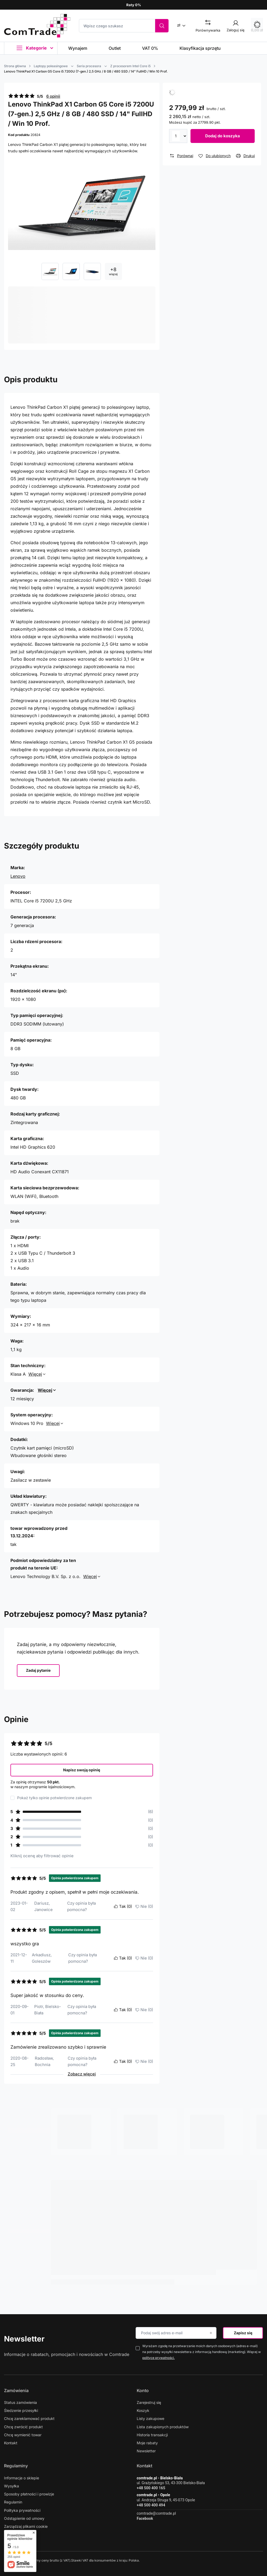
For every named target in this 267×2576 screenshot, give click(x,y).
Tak (123, 1906)
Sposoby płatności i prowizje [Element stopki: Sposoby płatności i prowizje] (29, 2494)
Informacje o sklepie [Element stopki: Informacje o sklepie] (21, 2478)
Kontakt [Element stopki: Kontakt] (10, 2443)
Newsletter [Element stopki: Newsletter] (146, 2451)
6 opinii (53, 96)
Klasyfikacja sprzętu (200, 48)
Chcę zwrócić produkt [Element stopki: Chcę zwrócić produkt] (23, 2426)
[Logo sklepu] (37, 25)
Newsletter (24, 2338)
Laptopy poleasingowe (51, 66)
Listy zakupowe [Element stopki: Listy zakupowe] (150, 2418)
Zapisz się (243, 2333)
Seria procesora (89, 66)
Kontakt (144, 2465)
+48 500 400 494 (151, 2505)
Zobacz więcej (82, 2073)
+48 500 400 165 (151, 2488)
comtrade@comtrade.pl (156, 2513)
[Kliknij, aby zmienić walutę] (183, 25)
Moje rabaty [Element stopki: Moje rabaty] (147, 2443)
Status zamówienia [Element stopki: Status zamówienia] (20, 2402)
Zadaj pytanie (38, 1670)
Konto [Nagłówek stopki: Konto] (143, 2390)
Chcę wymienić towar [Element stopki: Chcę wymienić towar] (22, 2435)
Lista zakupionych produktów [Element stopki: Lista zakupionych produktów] (163, 2426)
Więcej (35, 1374)
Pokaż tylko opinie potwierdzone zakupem (54, 1798)
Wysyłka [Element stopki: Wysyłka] (11, 2486)
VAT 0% (150, 48)
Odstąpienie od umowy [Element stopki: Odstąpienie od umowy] (24, 2518)
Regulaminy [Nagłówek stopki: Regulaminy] (16, 2465)
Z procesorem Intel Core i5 (130, 66)
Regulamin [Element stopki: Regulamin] (13, 2502)
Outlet (115, 48)
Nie (144, 1906)
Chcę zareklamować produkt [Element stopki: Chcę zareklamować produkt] (29, 2418)
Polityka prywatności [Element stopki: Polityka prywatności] (22, 2510)
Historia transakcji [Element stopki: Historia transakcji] (152, 2435)
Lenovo (17, 876)
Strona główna (15, 66)
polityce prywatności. (158, 2358)
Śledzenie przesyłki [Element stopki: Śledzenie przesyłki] (21, 2410)
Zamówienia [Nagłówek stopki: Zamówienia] (16, 2390)
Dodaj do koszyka (222, 135)
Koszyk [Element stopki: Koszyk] (143, 2410)
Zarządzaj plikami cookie (26, 2526)
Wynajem (77, 48)
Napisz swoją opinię (81, 1770)
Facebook (145, 2518)
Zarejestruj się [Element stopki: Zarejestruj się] (149, 2402)
